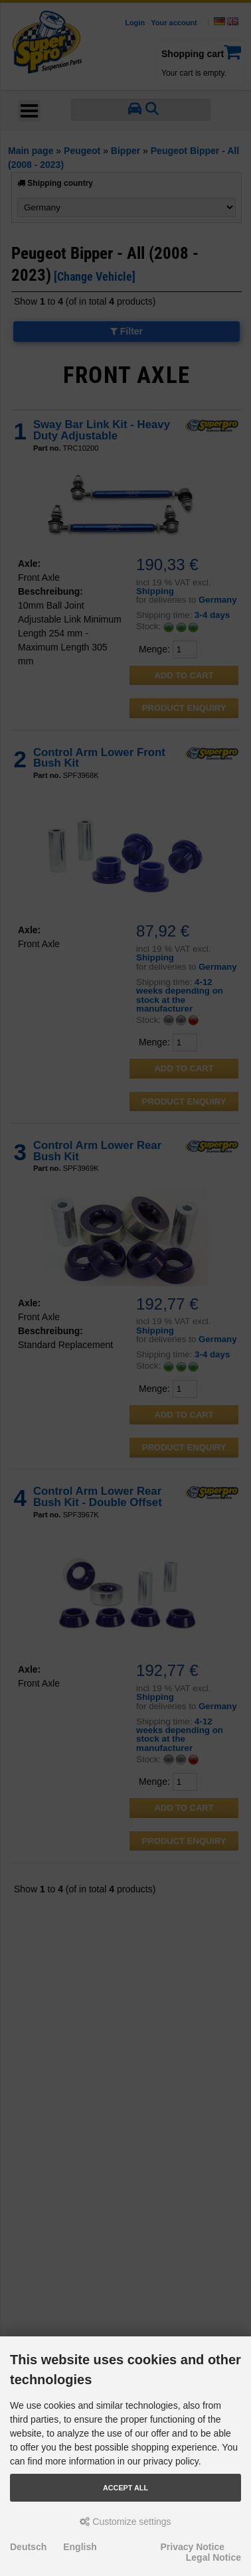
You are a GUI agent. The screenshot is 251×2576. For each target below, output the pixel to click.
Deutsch (28, 2546)
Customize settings (125, 2521)
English (80, 2546)
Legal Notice (213, 2557)
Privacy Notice (193, 2546)
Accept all (125, 2488)
